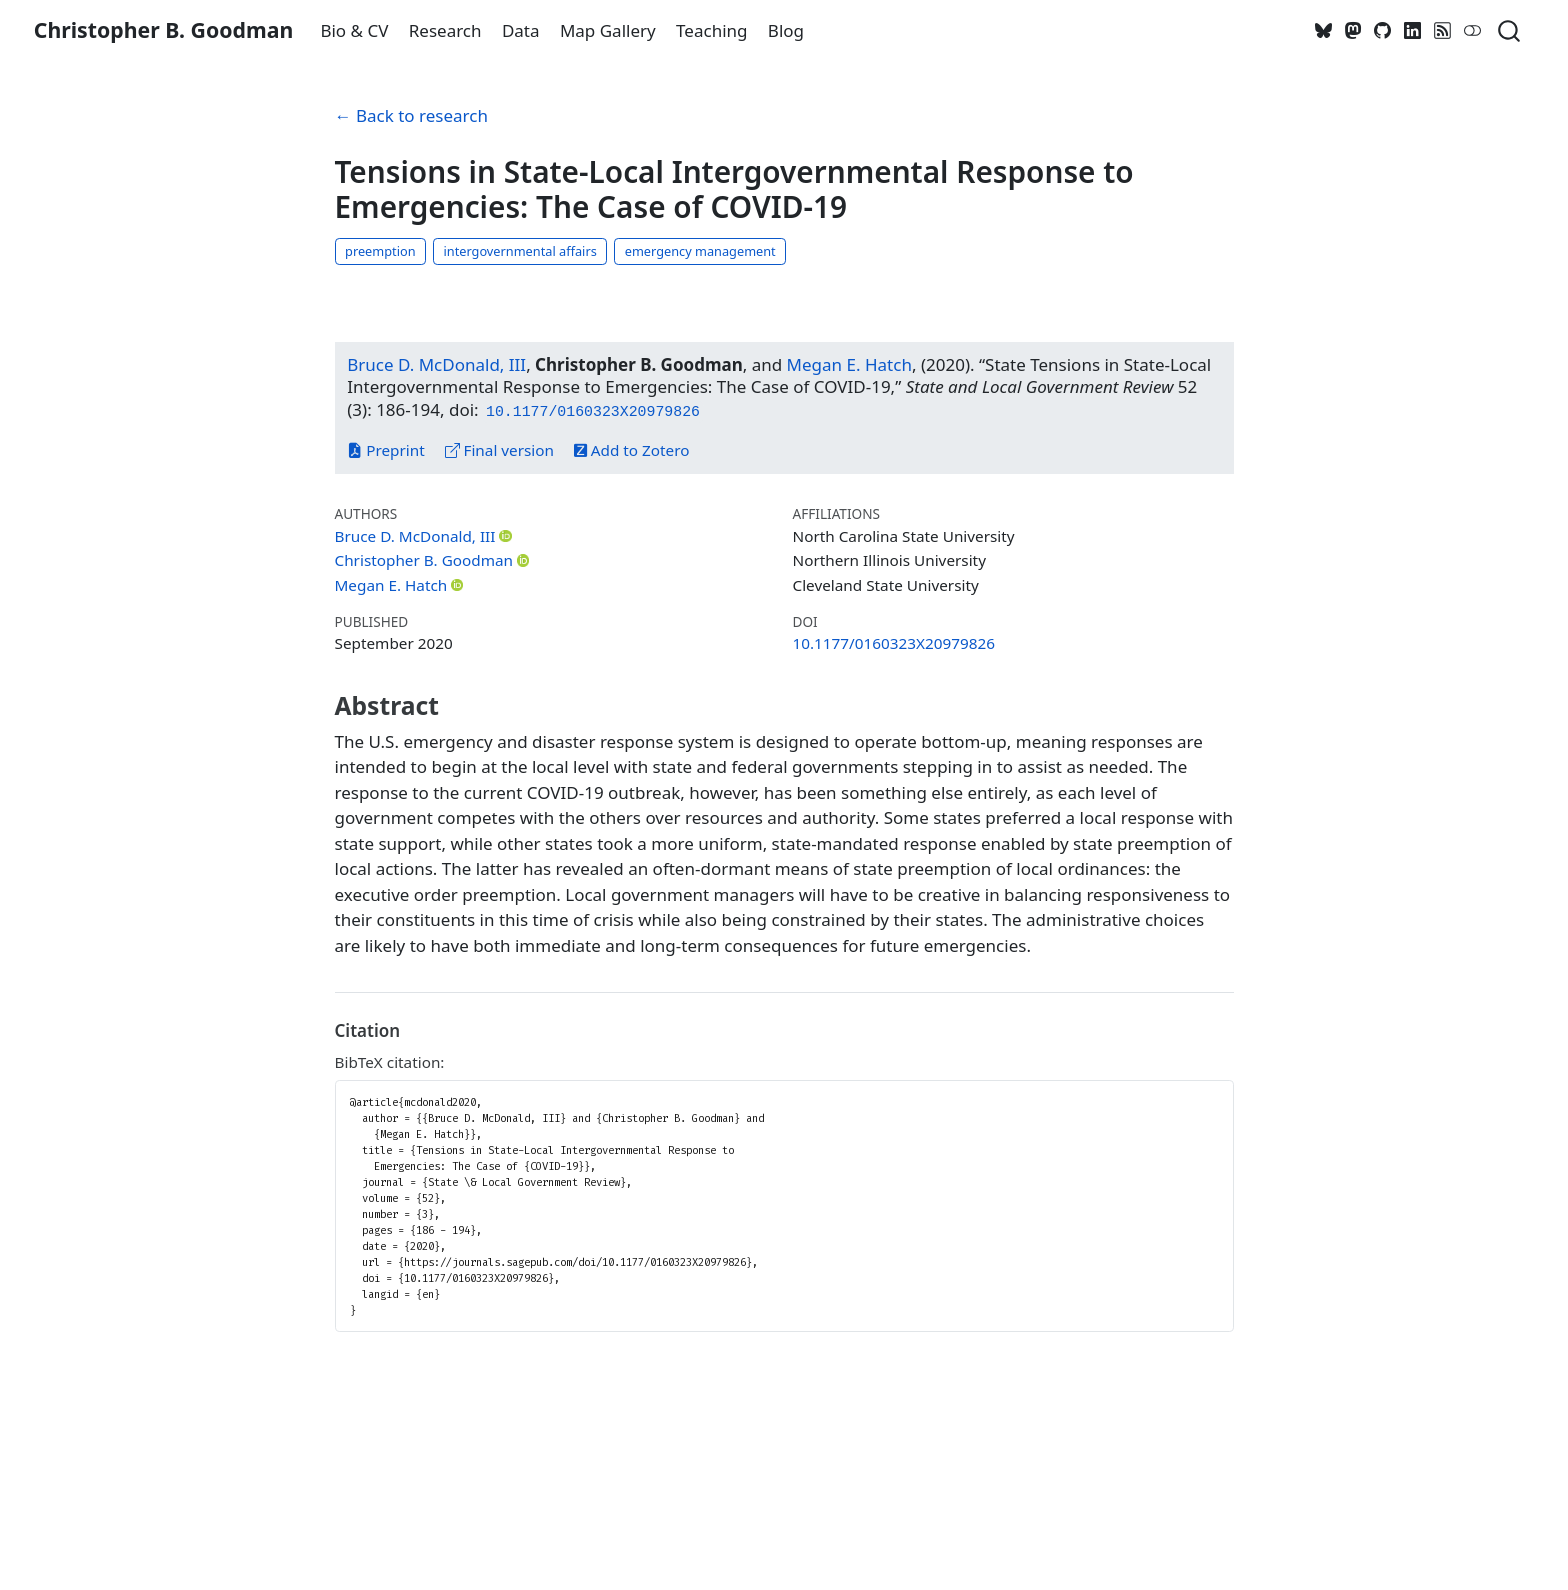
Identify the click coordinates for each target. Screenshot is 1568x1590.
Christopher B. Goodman (424, 560)
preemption (380, 251)
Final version (500, 450)
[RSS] (1443, 30)
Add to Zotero (632, 450)
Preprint (386, 450)
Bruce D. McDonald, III (436, 364)
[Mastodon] (1353, 30)
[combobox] (1510, 30)
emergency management (700, 251)
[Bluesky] (1323, 30)
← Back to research (411, 115)
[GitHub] (1383, 30)
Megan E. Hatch (849, 364)
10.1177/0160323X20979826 (894, 643)
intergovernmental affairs (519, 251)
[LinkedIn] (1413, 30)
